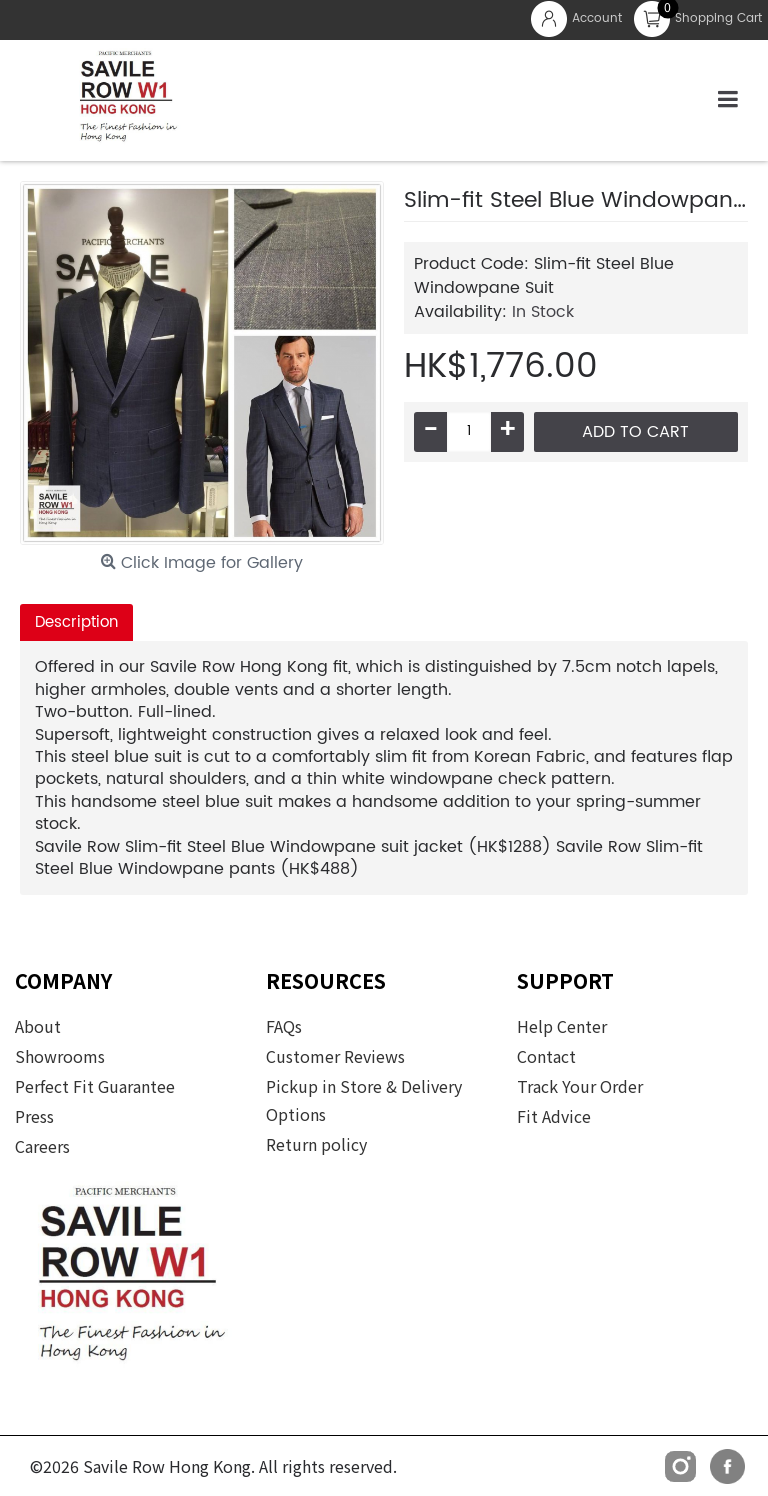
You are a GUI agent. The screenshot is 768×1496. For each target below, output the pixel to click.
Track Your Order (580, 1086)
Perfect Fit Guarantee (95, 1086)
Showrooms (60, 1056)
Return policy (316, 1144)
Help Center (562, 1026)
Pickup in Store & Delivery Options (364, 1100)
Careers (42, 1146)
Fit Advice (554, 1116)
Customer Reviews (335, 1056)
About (38, 1026)
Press (34, 1116)
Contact (546, 1056)
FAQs (284, 1026)
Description (76, 622)
